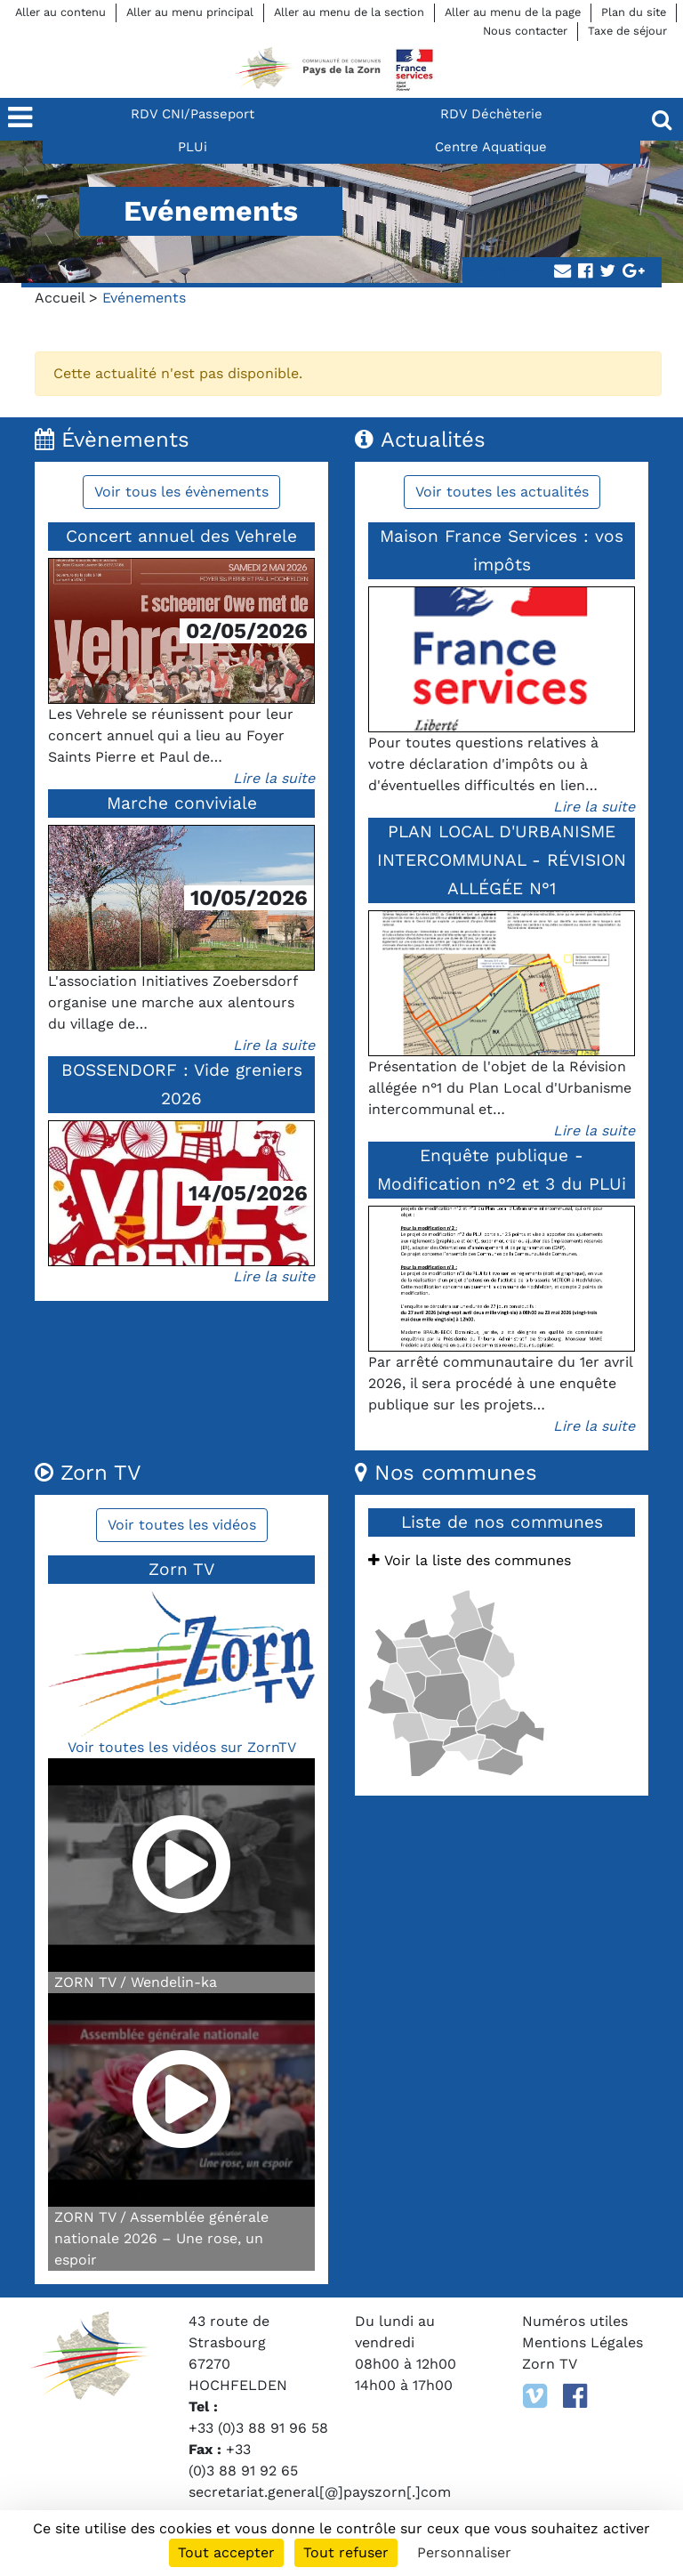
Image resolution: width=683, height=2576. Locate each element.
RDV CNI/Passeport (192, 114)
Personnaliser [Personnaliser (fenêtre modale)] (464, 2552)
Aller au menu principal (189, 12)
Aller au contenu (60, 12)
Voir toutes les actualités (502, 491)
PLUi (192, 147)
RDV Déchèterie (491, 114)
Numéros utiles (575, 2321)
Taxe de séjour (627, 30)
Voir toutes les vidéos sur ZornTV (182, 1747)
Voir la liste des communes (469, 1560)
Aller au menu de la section (349, 12)
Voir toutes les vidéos (182, 1524)
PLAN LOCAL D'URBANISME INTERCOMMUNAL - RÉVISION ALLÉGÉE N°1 (501, 860)
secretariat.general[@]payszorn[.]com (320, 2491)
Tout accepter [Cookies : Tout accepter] (226, 2552)
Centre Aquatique (491, 147)
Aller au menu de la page (513, 12)
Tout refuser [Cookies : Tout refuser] (346, 2552)
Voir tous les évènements (181, 491)
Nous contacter (525, 30)
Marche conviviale (182, 803)
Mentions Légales (582, 2342)
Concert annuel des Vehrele (181, 536)
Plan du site (633, 12)
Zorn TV (549, 2363)
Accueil (59, 297)
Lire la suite (274, 778)
